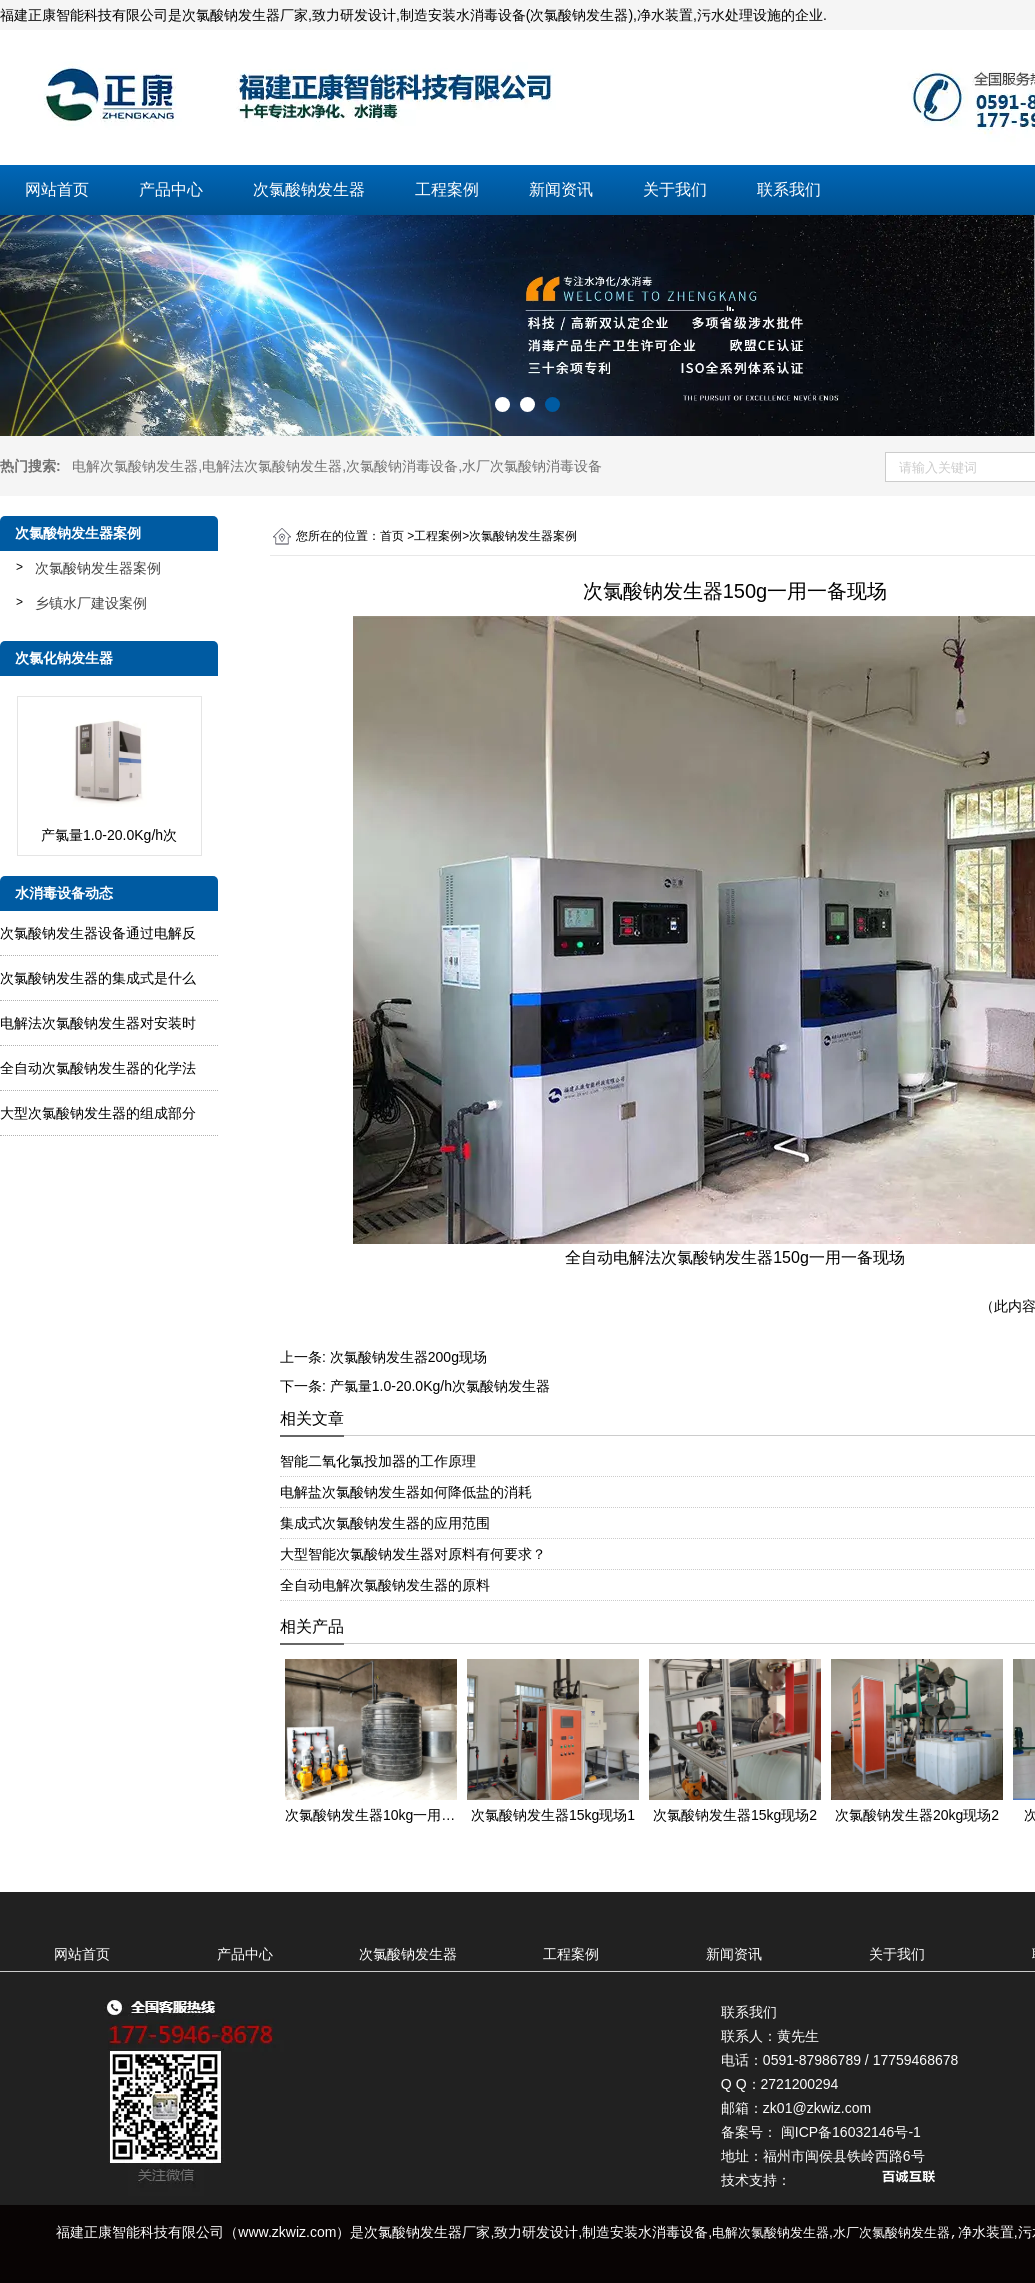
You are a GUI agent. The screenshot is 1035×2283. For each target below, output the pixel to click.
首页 (392, 536)
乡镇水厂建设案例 (91, 603)
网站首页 (57, 189)
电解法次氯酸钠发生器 (272, 466)
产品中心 (171, 189)
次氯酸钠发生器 (309, 189)
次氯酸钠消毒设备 (402, 466)
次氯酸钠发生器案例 (98, 568)
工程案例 (447, 189)
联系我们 (789, 189)
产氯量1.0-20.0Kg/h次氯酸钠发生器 (440, 1386)
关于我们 (675, 189)
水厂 (532, 466)
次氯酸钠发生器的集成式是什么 (98, 978)
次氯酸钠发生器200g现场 (408, 1357)
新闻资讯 (561, 189)
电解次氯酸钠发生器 (135, 466)
